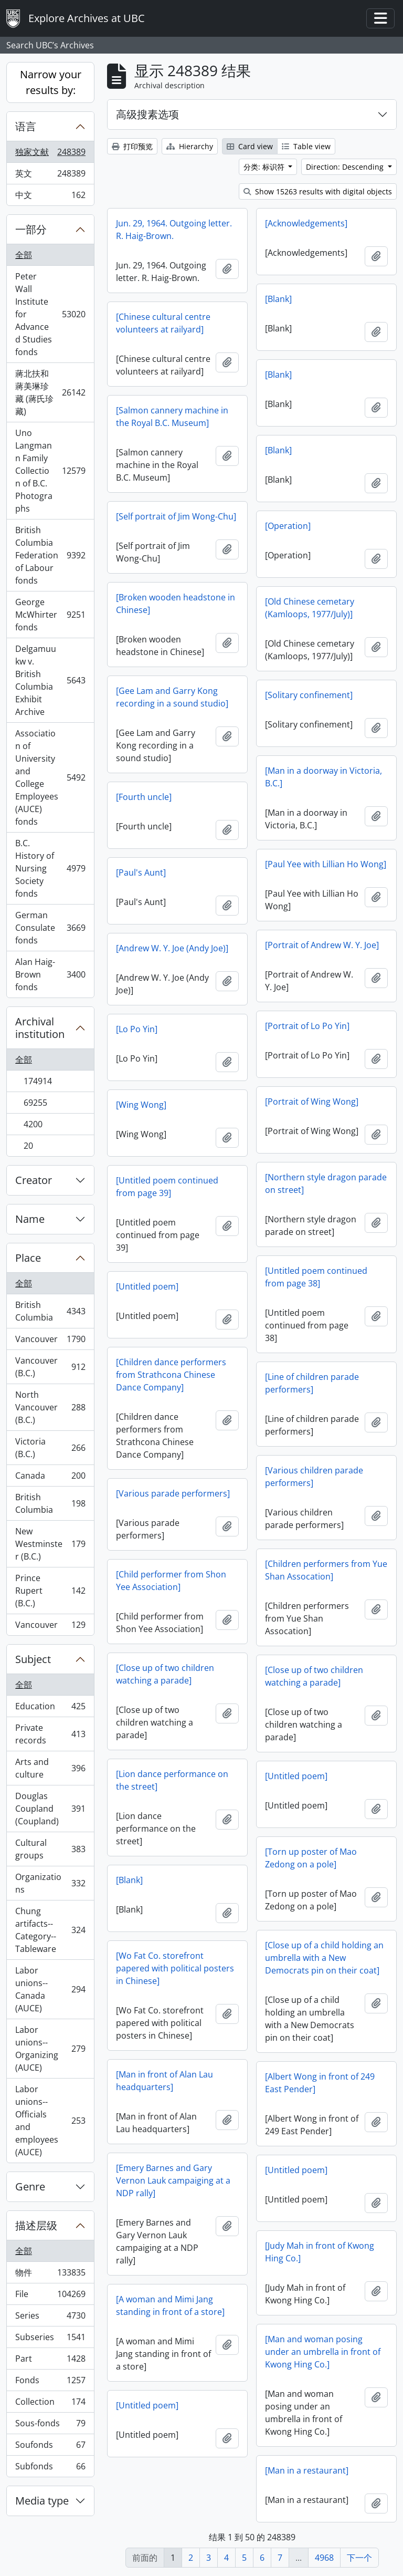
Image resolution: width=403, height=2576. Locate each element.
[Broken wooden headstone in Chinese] (175, 603)
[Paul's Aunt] (141, 872)
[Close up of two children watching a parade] (165, 1674)
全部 (23, 255)
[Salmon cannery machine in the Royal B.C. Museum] (172, 416)
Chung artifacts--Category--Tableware (50, 1930)
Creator (33, 1180)
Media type (42, 2501)
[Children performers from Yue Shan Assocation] (326, 1570)
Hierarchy (189, 146)
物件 (50, 2274)
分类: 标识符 (265, 167)
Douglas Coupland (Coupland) (50, 1808)
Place (28, 1258)
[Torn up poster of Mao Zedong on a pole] (311, 1858)
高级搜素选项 (147, 114)
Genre (30, 2186)
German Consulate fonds (50, 927)
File (50, 2296)
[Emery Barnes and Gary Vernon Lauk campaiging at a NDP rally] (173, 2180)
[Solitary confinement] (309, 695)
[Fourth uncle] (144, 797)
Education (50, 1708)
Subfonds (50, 2468)
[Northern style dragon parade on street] (326, 1183)
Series (50, 2317)
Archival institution (40, 1027)
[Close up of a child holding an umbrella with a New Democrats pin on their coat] (324, 1957)
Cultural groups (50, 1849)
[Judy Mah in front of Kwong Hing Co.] (319, 2252)
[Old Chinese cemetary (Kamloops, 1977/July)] (309, 608)
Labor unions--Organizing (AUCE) (50, 2048)
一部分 (31, 229)
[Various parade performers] (173, 1493)
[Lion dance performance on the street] (172, 1780)
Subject (33, 1659)
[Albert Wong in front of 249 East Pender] (320, 2083)
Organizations (50, 1883)
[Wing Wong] (141, 1104)
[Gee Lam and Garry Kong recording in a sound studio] (172, 697)
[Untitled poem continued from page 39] (167, 1187)
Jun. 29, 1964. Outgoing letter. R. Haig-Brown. (174, 229)
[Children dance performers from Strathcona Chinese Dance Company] (171, 1374)
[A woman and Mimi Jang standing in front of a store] (170, 2305)
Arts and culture (50, 1768)
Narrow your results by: (50, 82)
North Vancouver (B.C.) (50, 1407)
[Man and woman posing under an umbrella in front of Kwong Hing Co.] (322, 2351)
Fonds (50, 2382)
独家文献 (50, 154)
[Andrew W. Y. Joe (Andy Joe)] (172, 948)
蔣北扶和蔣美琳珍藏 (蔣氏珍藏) (50, 392)
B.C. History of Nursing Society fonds (50, 868)
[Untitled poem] (147, 1286)
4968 (324, 2557)
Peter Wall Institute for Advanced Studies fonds (50, 314)
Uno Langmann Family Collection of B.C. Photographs (50, 470)
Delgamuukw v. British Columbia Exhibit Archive (50, 680)
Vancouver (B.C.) (50, 1367)
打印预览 (132, 146)
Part (50, 2361)
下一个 (359, 2557)
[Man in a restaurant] (306, 2470)
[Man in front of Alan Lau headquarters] (164, 2081)
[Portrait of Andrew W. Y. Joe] (322, 945)
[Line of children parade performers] (312, 1383)
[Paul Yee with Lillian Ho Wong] (325, 864)
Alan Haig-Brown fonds (50, 974)
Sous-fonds (50, 2425)
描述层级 (36, 2225)
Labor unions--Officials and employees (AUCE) (50, 2120)
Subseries (50, 2339)
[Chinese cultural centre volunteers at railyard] (163, 323)
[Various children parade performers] (314, 1476)
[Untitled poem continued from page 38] (316, 1277)
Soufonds (50, 2447)
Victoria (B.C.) (50, 1448)
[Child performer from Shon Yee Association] (171, 1581)
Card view (250, 146)
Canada (50, 1478)
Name (30, 1219)
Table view (306, 146)
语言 (25, 126)
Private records (50, 1734)
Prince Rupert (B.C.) (50, 1590)
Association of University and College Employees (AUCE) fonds (50, 777)
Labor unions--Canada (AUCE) (50, 1989)
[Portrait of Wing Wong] (311, 1101)
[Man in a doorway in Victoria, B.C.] (323, 777)
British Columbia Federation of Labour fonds (50, 555)
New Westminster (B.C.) (50, 1543)
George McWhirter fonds (50, 614)
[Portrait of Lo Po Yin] (307, 1026)
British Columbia (50, 1311)
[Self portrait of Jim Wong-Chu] (176, 516)
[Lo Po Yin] (136, 1029)
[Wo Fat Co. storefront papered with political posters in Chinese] (175, 1968)
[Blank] (278, 299)
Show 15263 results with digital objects (317, 191)
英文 (50, 175)
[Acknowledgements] (306, 223)
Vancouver (50, 1341)
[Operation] (288, 526)
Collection (50, 2404)
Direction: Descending (346, 167)
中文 (50, 197)
